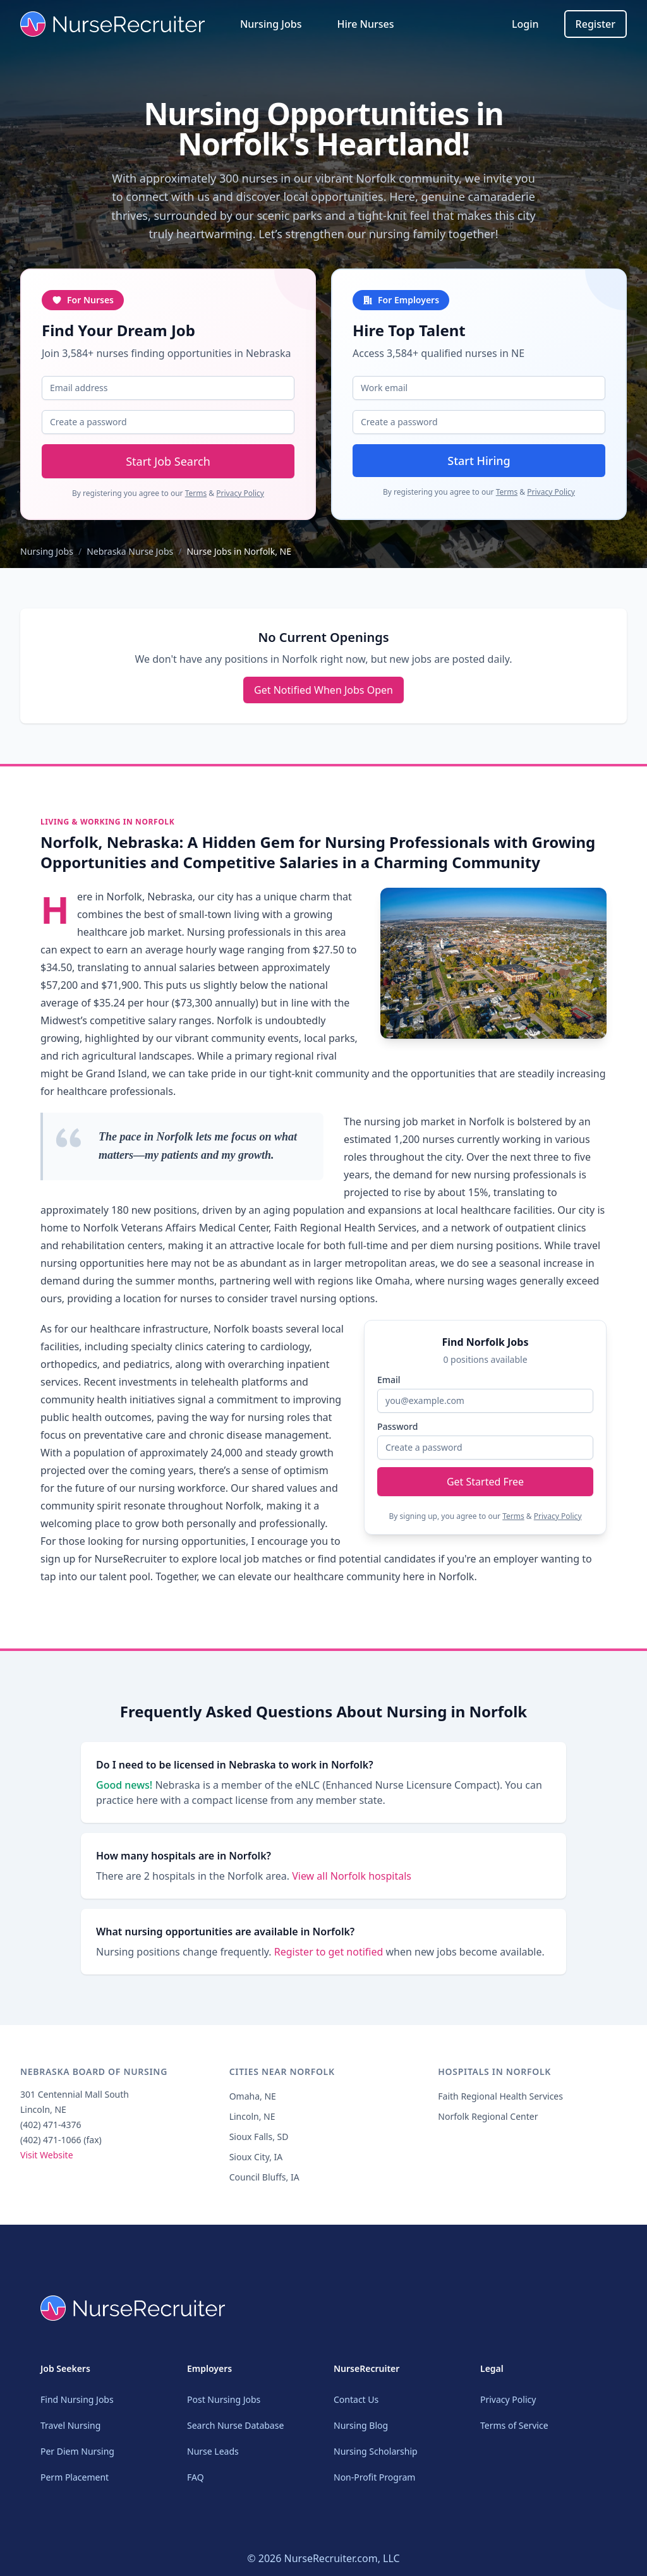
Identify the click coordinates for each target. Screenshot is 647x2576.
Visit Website (46, 2162)
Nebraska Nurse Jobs (130, 551)
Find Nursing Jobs (77, 2399)
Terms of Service (514, 2425)
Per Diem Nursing (77, 2451)
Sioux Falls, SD (259, 2144)
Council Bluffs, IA (264, 2185)
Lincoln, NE (252, 2124)
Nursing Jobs (271, 24)
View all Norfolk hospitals (351, 1883)
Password (397, 1426)
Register (595, 24)
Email (389, 1380)
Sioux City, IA (256, 2164)
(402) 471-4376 (51, 2132)
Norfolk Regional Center (488, 2124)
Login (525, 24)
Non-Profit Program (374, 2477)
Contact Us (356, 2399)
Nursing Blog (361, 2425)
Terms (196, 493)
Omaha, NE (252, 2104)
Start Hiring (479, 460)
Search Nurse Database (235, 2425)
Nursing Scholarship (376, 2451)
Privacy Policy (240, 493)
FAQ (195, 2477)
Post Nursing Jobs (223, 2399)
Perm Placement (74, 2477)
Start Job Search (168, 461)
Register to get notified (330, 1959)
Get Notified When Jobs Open (323, 690)
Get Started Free (485, 1482)
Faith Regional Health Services (500, 2104)
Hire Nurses (365, 24)
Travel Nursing (70, 2425)
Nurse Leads (213, 2451)
